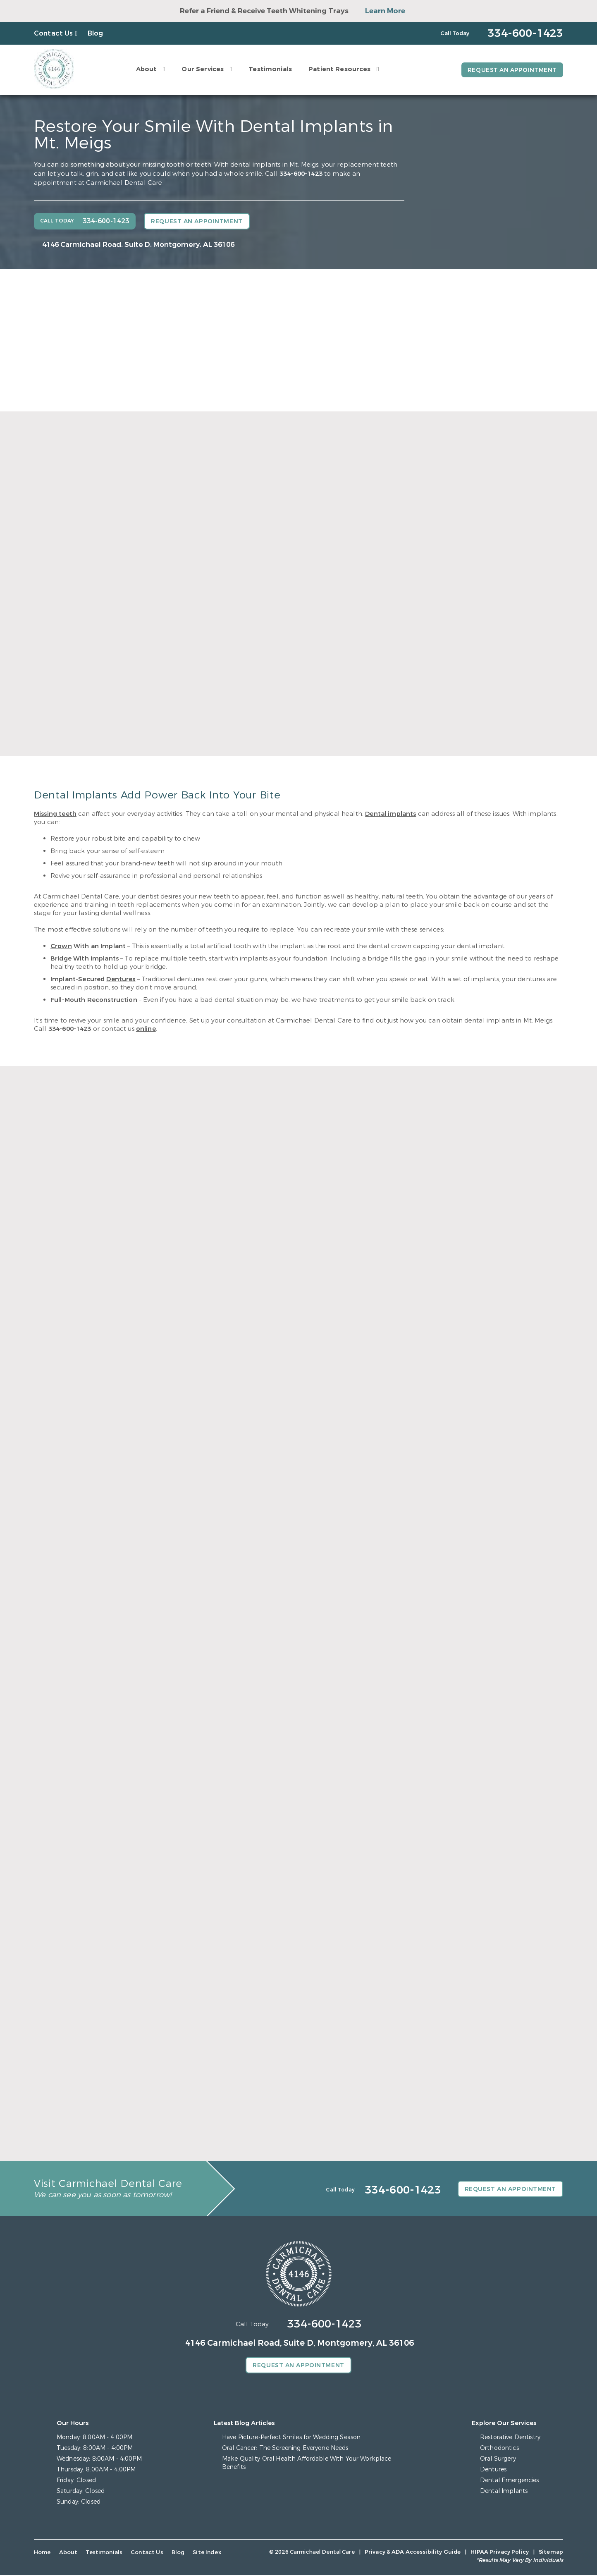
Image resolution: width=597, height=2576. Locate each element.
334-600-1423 (300, 174)
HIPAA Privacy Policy (499, 2552)
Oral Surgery (498, 2460)
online (146, 1029)
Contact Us (53, 33)
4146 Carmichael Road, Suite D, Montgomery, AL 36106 (138, 244)
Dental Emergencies (509, 2481)
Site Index (202, 2553)
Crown (61, 946)
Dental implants (390, 814)
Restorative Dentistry (510, 2438)
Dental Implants (504, 2492)
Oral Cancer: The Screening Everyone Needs (285, 2449)
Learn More (385, 11)
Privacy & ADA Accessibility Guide (413, 2552)
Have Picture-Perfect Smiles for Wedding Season (291, 2438)
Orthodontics (499, 2449)
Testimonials (269, 69)
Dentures (120, 979)
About (145, 69)
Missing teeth (55, 814)
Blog (95, 33)
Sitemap (551, 2552)
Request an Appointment (511, 70)
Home (42, 2553)
